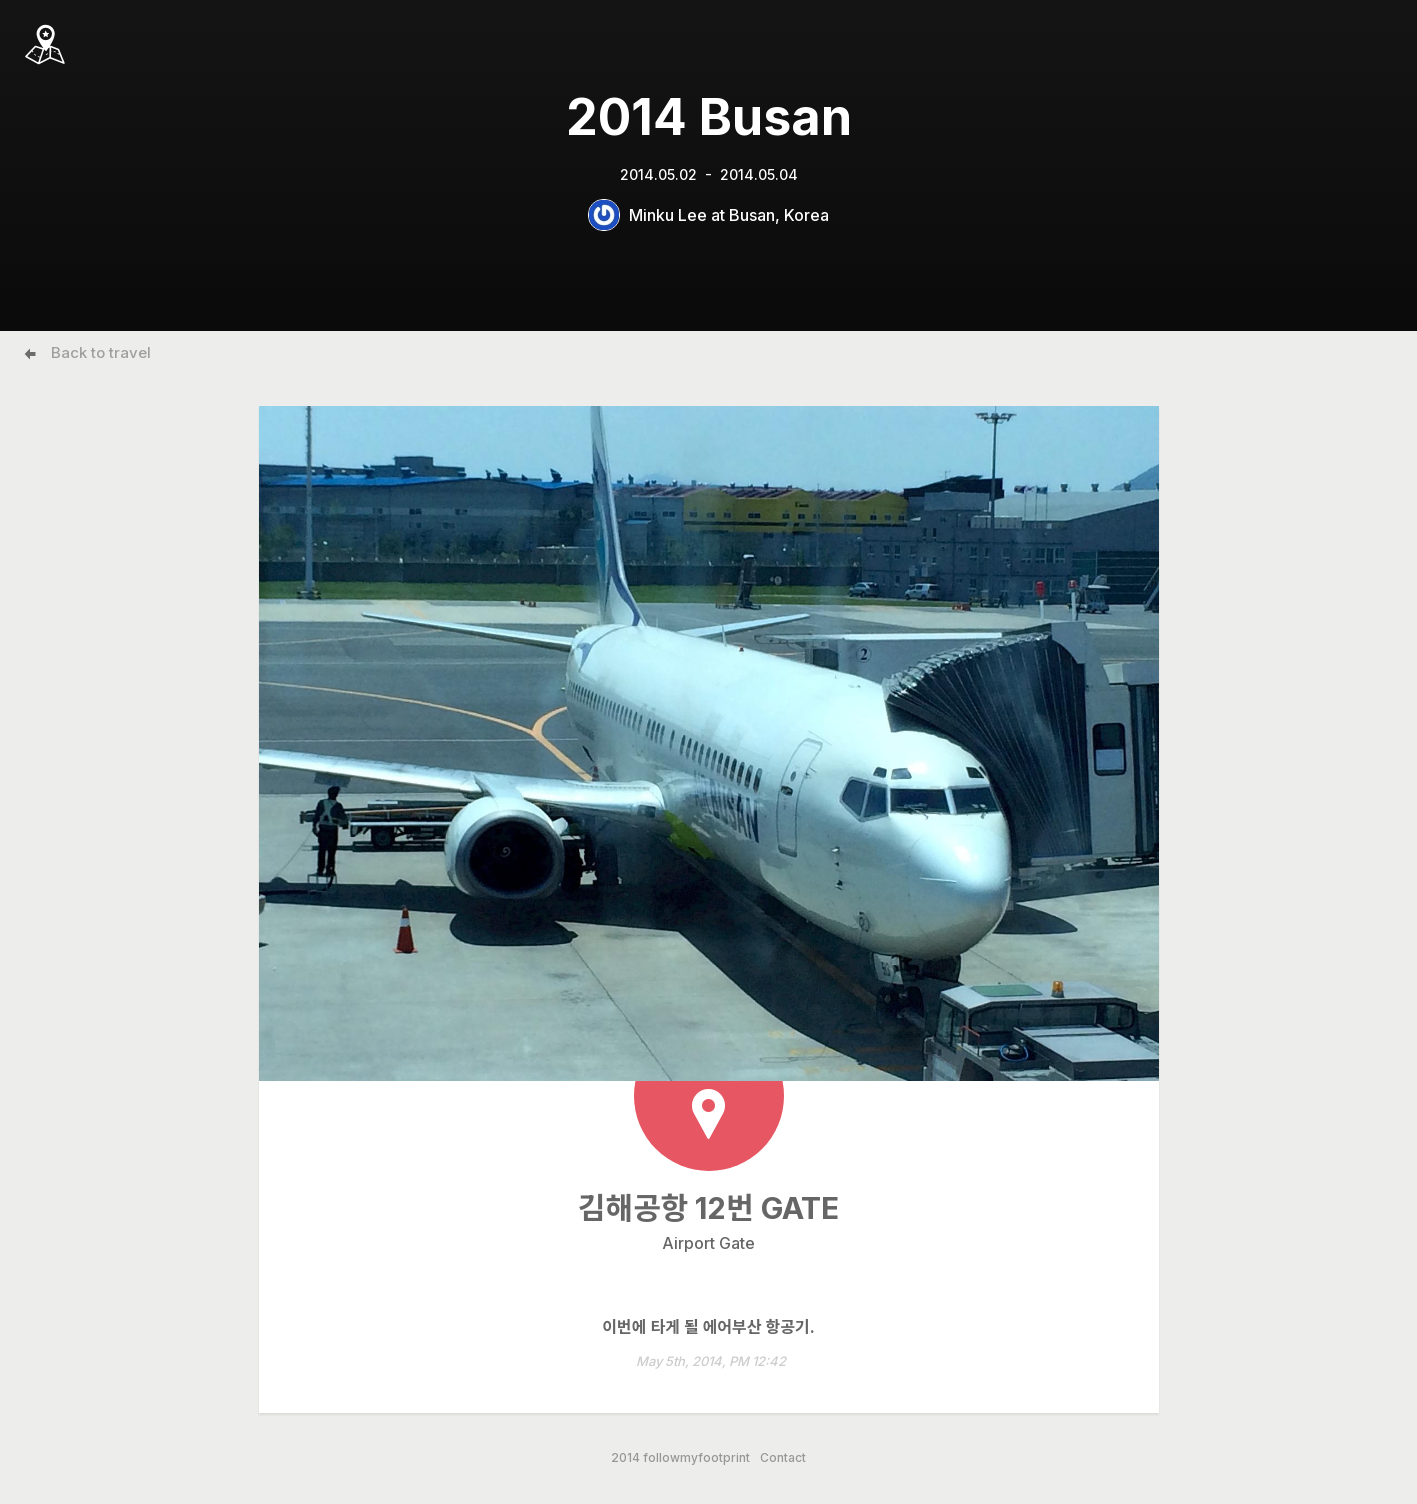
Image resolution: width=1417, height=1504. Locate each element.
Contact (783, 1458)
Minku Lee (668, 215)
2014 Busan (709, 117)
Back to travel (101, 352)
